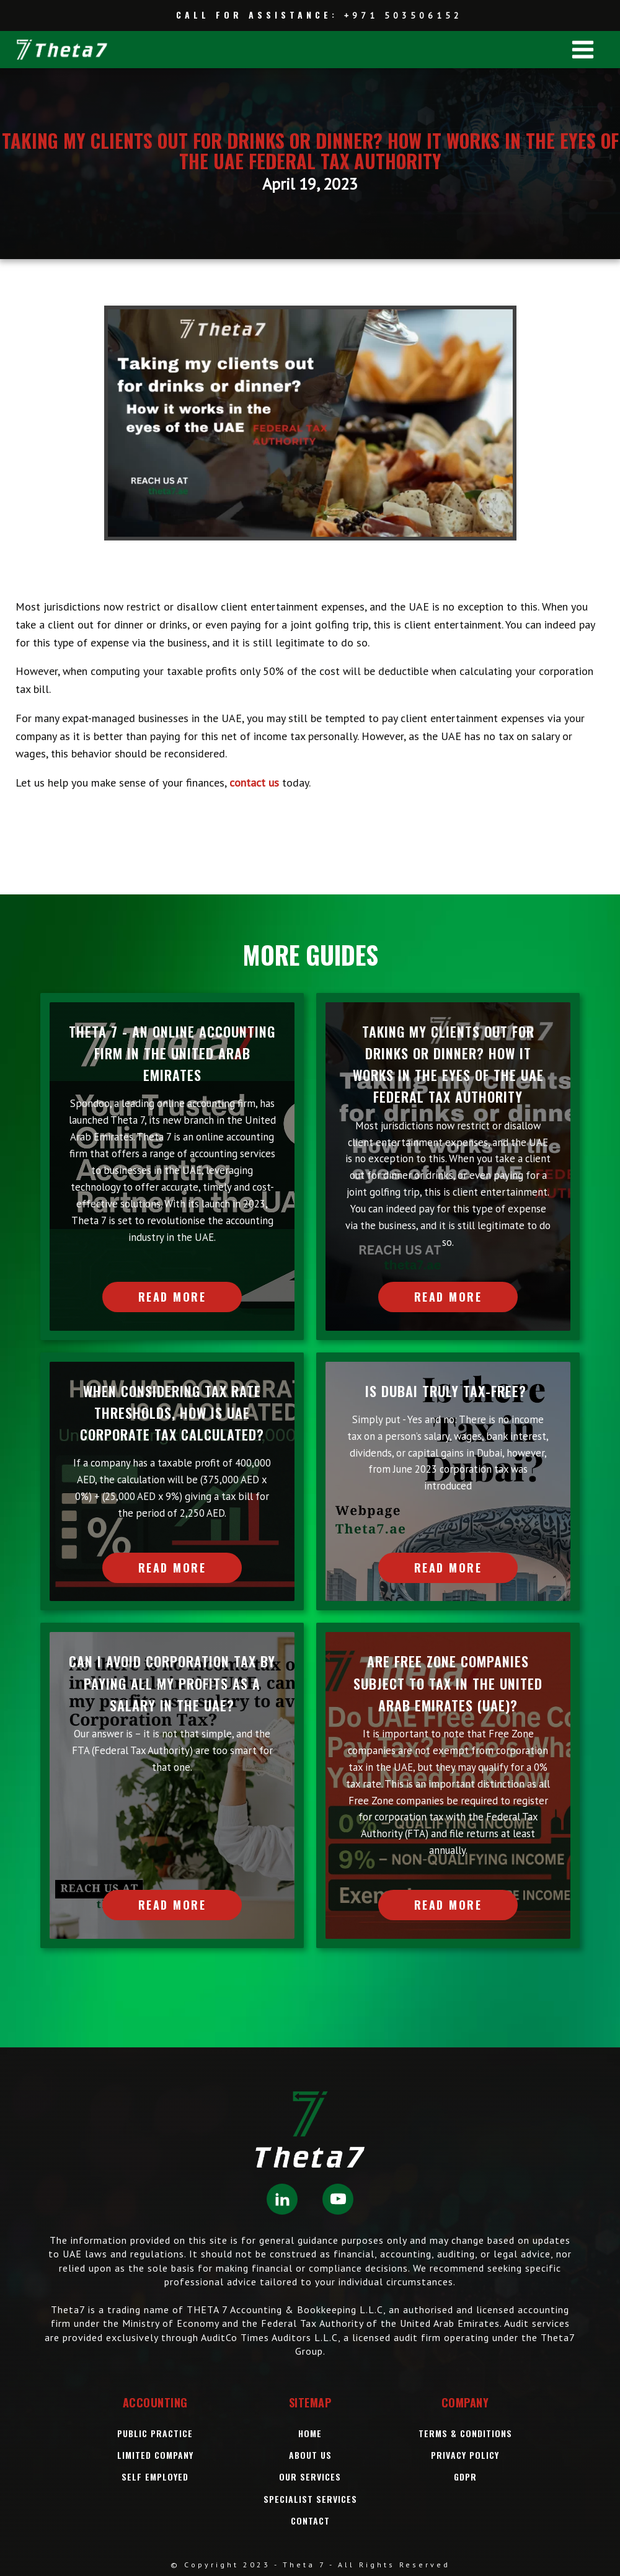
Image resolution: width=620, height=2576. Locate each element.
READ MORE (172, 1297)
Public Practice (155, 2433)
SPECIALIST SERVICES (310, 2498)
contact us (254, 782)
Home (310, 2433)
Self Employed (155, 2476)
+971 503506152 (403, 15)
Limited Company (155, 2454)
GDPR (465, 2476)
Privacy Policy (465, 2454)
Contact (310, 2520)
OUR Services (310, 2476)
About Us (310, 2454)
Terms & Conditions (465, 2433)
